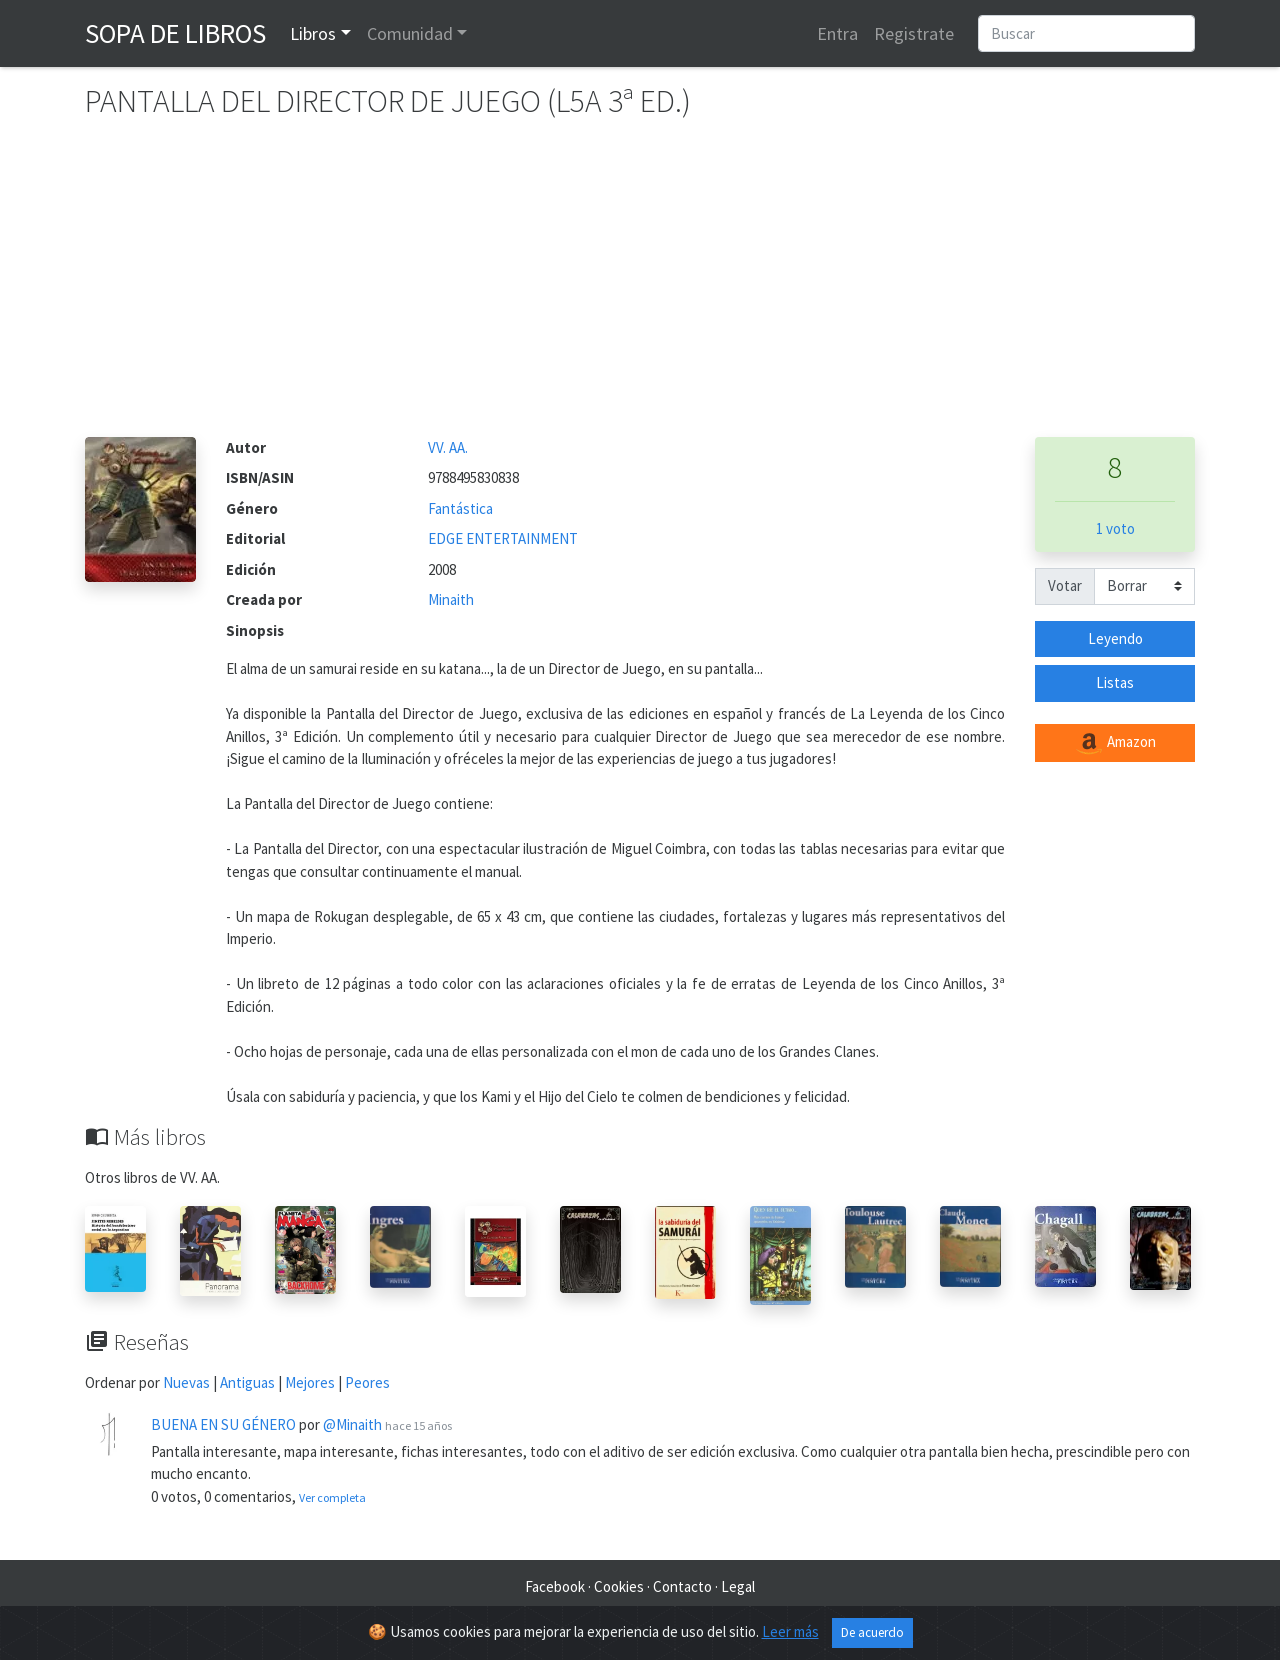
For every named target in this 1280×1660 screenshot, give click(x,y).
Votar (1065, 585)
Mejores (310, 1382)
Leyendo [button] (1115, 638)
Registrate (914, 33)
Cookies (619, 1586)
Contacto (682, 1586)
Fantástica (460, 508)
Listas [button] (1115, 682)
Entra (837, 33)
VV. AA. (448, 447)
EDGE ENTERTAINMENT (503, 538)
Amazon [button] (1115, 743)
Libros (313, 33)
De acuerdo (872, 1633)
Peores (367, 1382)
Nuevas (186, 1382)
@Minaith (352, 1424)
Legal (738, 1586)
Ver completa (332, 1497)
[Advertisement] (640, 287)
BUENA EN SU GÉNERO (223, 1424)
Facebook (555, 1586)
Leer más (790, 1632)
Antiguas (247, 1382)
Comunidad (410, 33)
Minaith (451, 599)
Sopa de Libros (175, 33)
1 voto (1115, 528)
